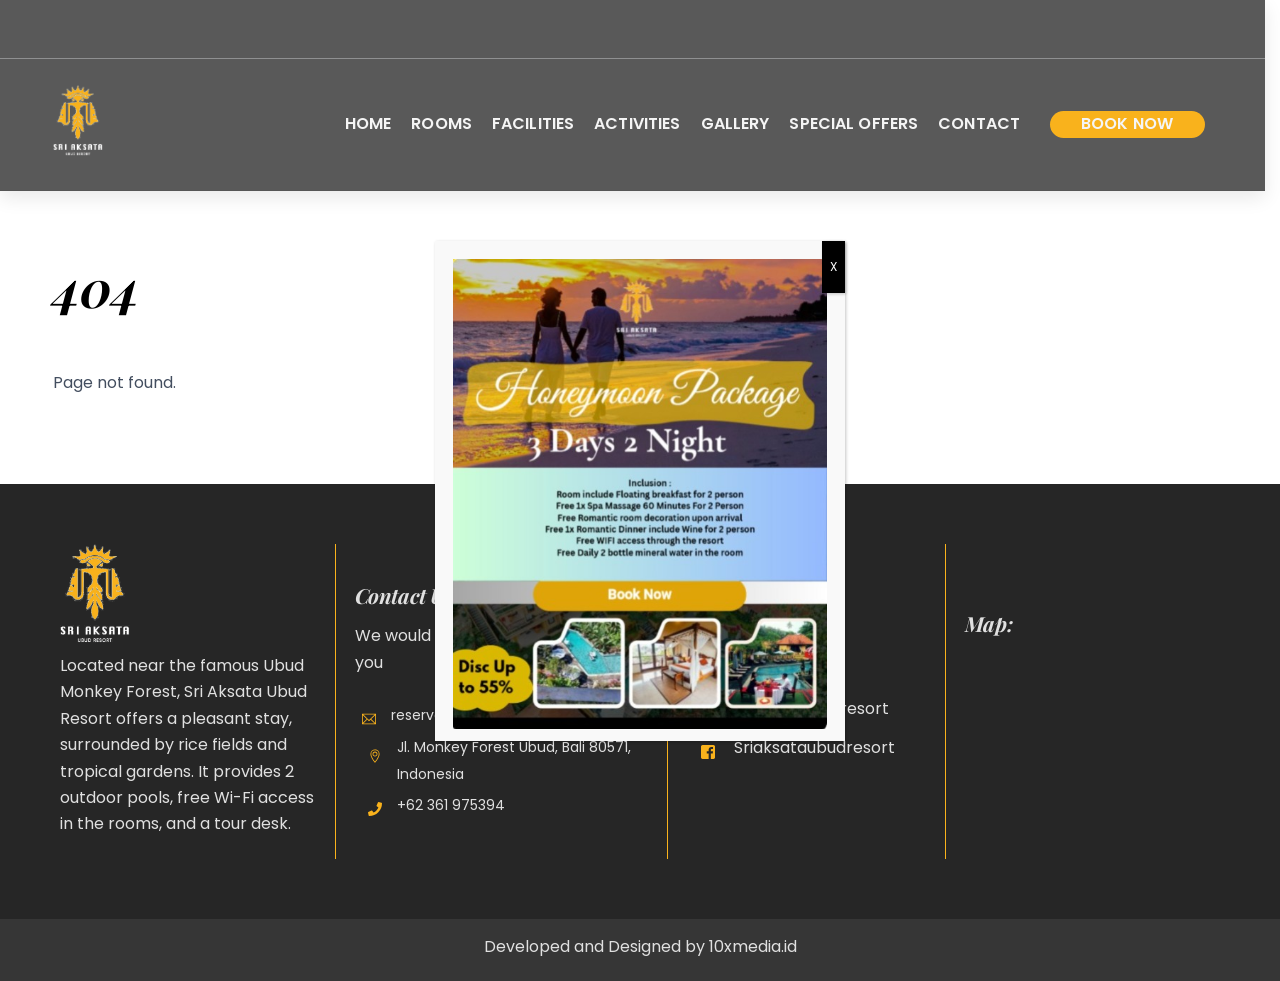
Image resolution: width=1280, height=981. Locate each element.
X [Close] (833, 266)
